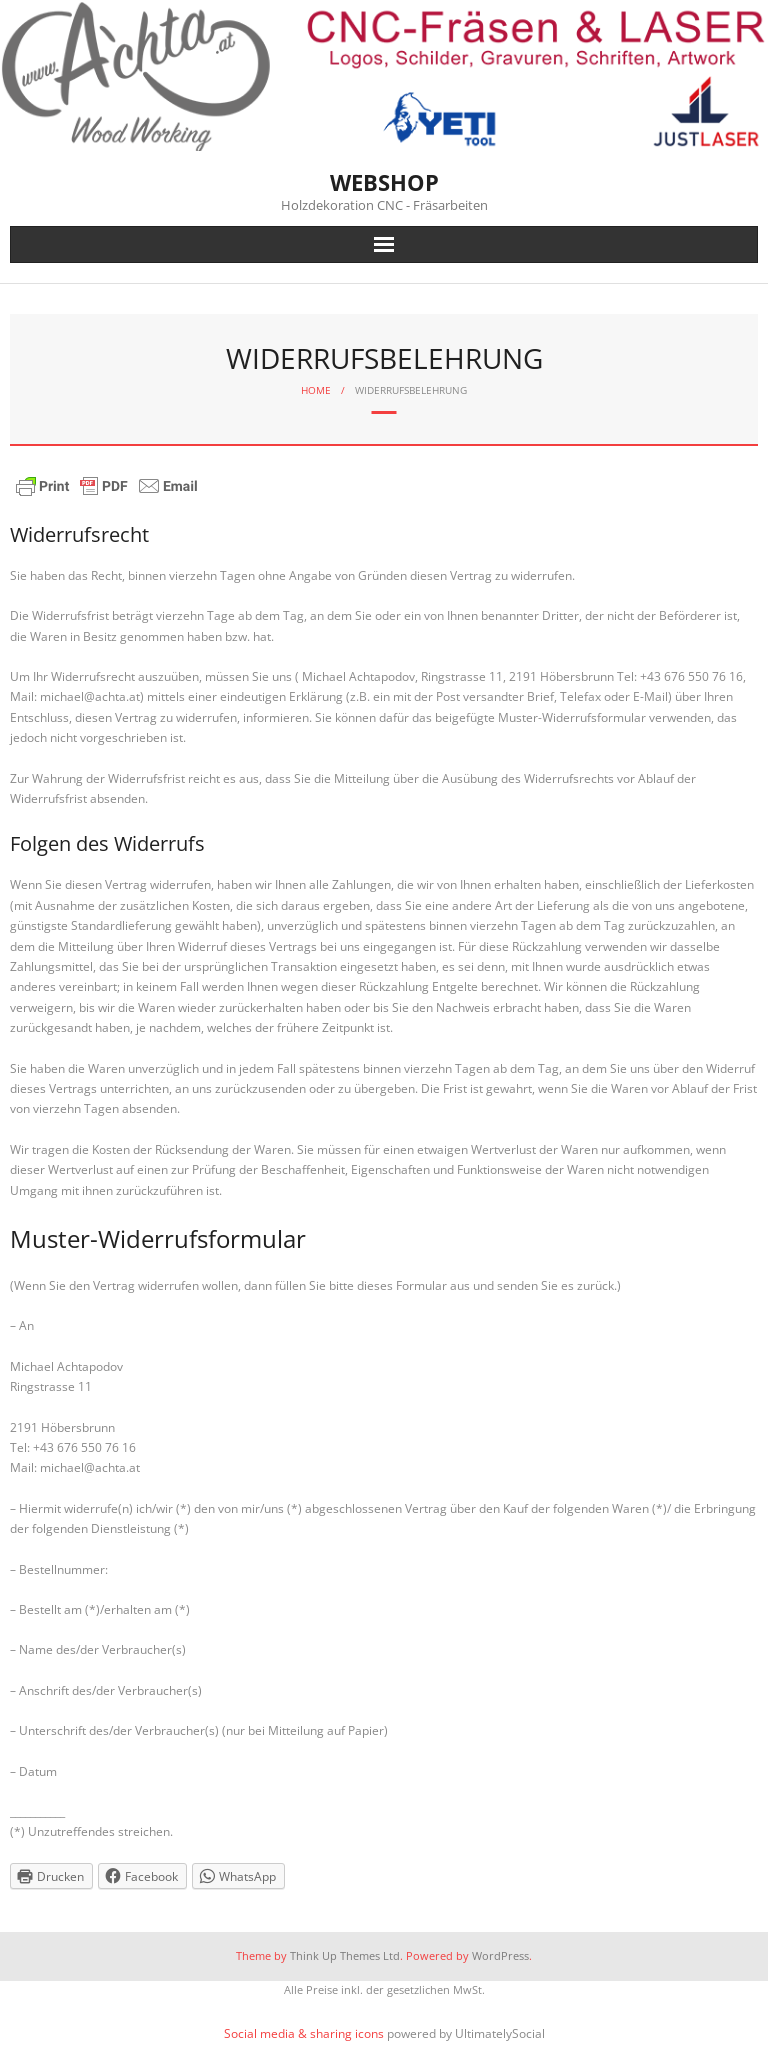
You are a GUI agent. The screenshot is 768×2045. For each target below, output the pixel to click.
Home (316, 390)
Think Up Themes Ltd (345, 1955)
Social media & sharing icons (305, 2033)
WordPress (500, 1955)
